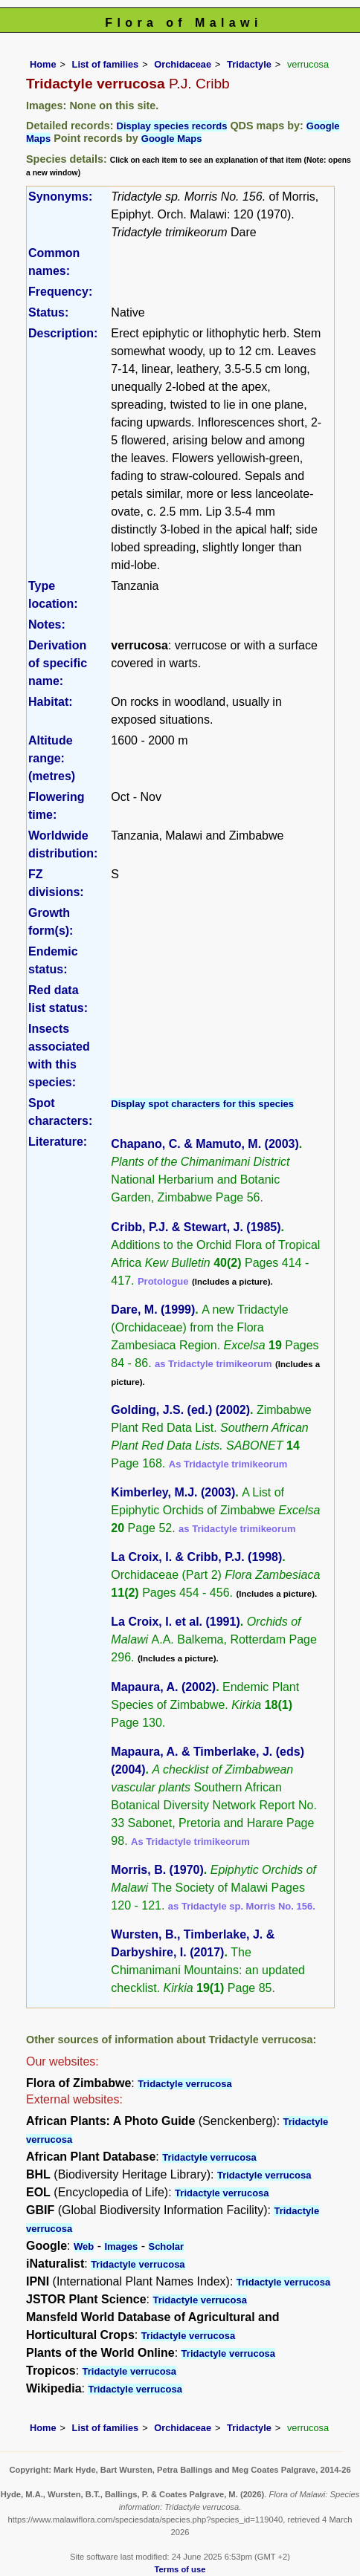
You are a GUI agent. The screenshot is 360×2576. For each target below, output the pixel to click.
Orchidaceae (182, 64)
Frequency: (60, 291)
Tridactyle (249, 64)
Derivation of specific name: (57, 663)
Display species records (172, 126)
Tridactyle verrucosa (184, 2083)
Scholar (166, 2246)
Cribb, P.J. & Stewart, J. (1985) (195, 1227)
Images (121, 2246)
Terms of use (180, 2569)
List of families (105, 64)
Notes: (46, 624)
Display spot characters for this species (202, 1103)
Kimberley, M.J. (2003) (173, 1492)
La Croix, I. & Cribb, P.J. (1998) (196, 1557)
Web (84, 2246)
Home (43, 64)
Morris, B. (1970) (157, 1869)
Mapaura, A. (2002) (163, 1687)
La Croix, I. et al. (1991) (175, 1621)
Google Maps (171, 138)
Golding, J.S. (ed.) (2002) (180, 1410)
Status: (48, 312)
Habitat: (50, 701)
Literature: (57, 1141)
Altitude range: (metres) (51, 758)
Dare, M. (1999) (153, 1309)
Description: (62, 333)
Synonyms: (60, 196)
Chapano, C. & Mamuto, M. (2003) (204, 1144)
